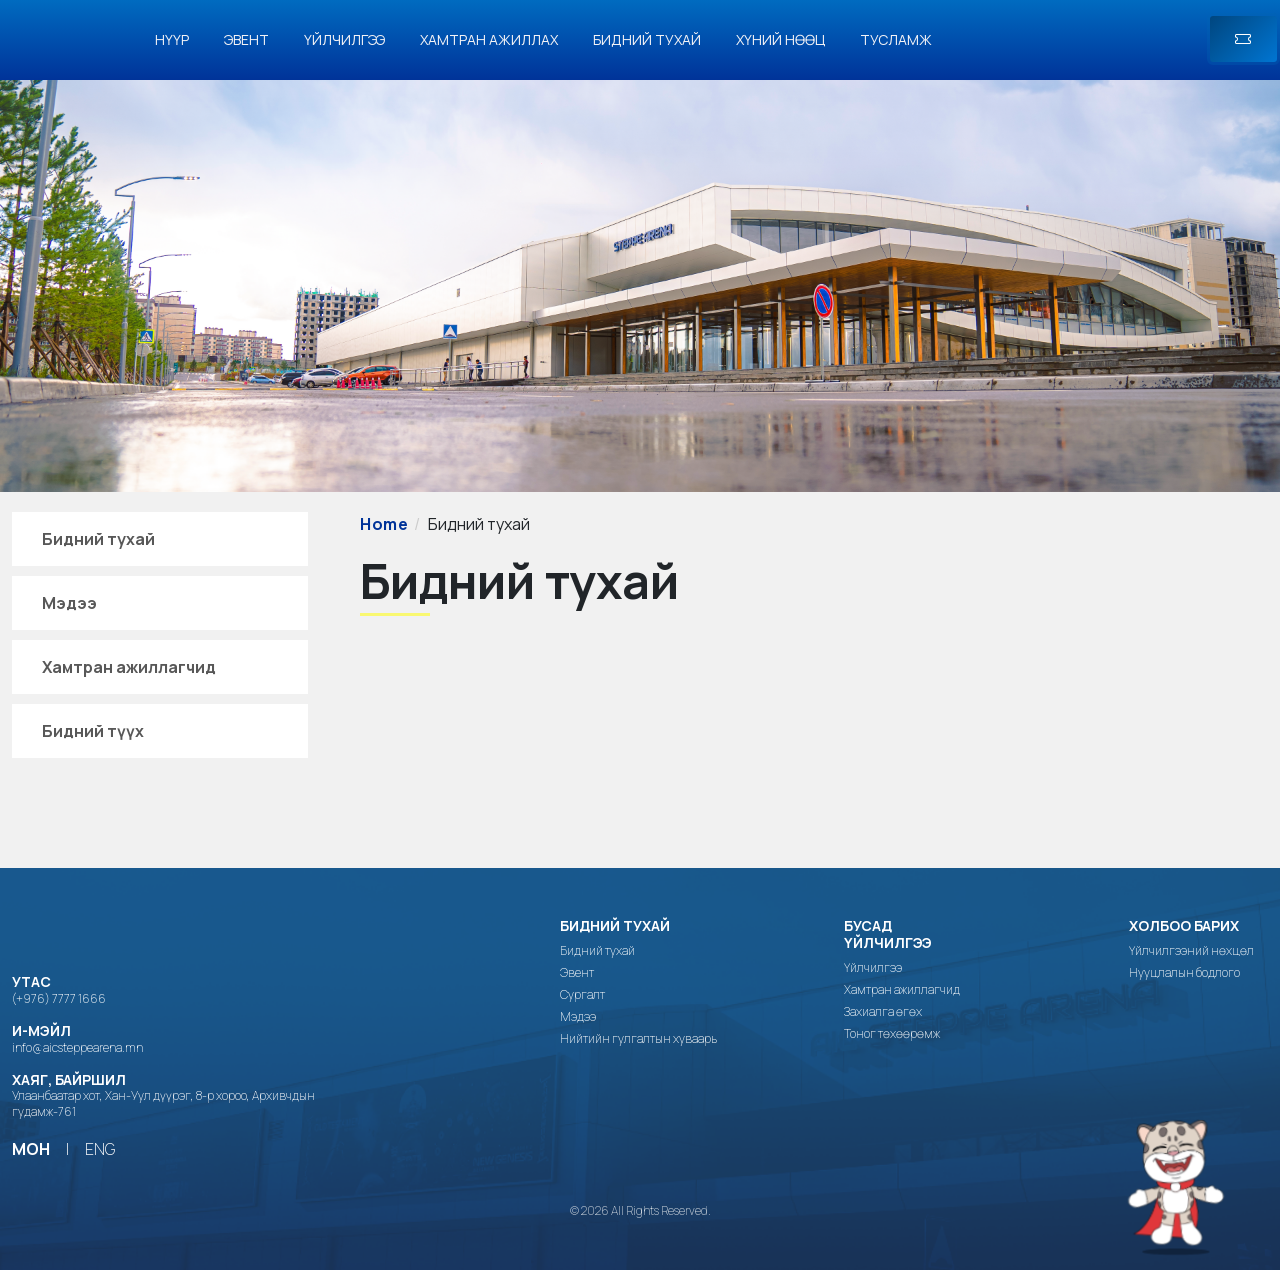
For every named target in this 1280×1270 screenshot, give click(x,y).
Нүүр (172, 39)
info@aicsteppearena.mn (77, 1047)
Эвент (246, 39)
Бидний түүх (93, 731)
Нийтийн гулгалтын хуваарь (638, 1039)
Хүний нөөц (780, 39)
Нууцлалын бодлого (1184, 973)
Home (384, 524)
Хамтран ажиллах (489, 39)
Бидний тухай (647, 39)
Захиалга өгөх (883, 1012)
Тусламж (896, 39)
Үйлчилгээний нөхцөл (1191, 951)
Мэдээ (69, 603)
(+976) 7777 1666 (59, 998)
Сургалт (582, 995)
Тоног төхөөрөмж (892, 1034)
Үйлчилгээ (344, 39)
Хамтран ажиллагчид (129, 667)
